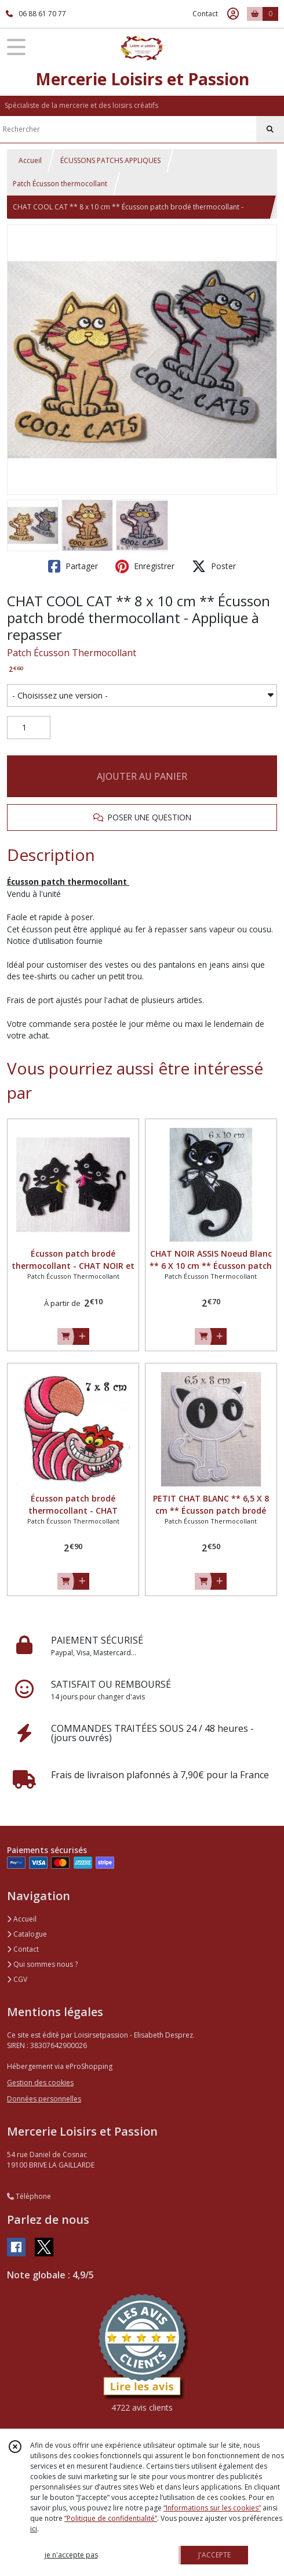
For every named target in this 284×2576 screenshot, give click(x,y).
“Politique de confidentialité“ (110, 2518)
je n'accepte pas (71, 2555)
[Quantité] (28, 727)
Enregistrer (144, 566)
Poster (214, 566)
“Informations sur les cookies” (212, 2508)
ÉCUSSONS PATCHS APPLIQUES (110, 160)
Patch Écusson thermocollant (60, 184)
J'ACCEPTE (214, 2555)
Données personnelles (44, 2099)
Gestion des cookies (40, 2082)
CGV (17, 1979)
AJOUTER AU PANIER (142, 776)
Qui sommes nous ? (42, 1964)
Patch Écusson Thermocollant (71, 652)
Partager (73, 566)
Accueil (30, 160)
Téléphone (29, 2196)
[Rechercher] (270, 129)
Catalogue (27, 1934)
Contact (205, 14)
